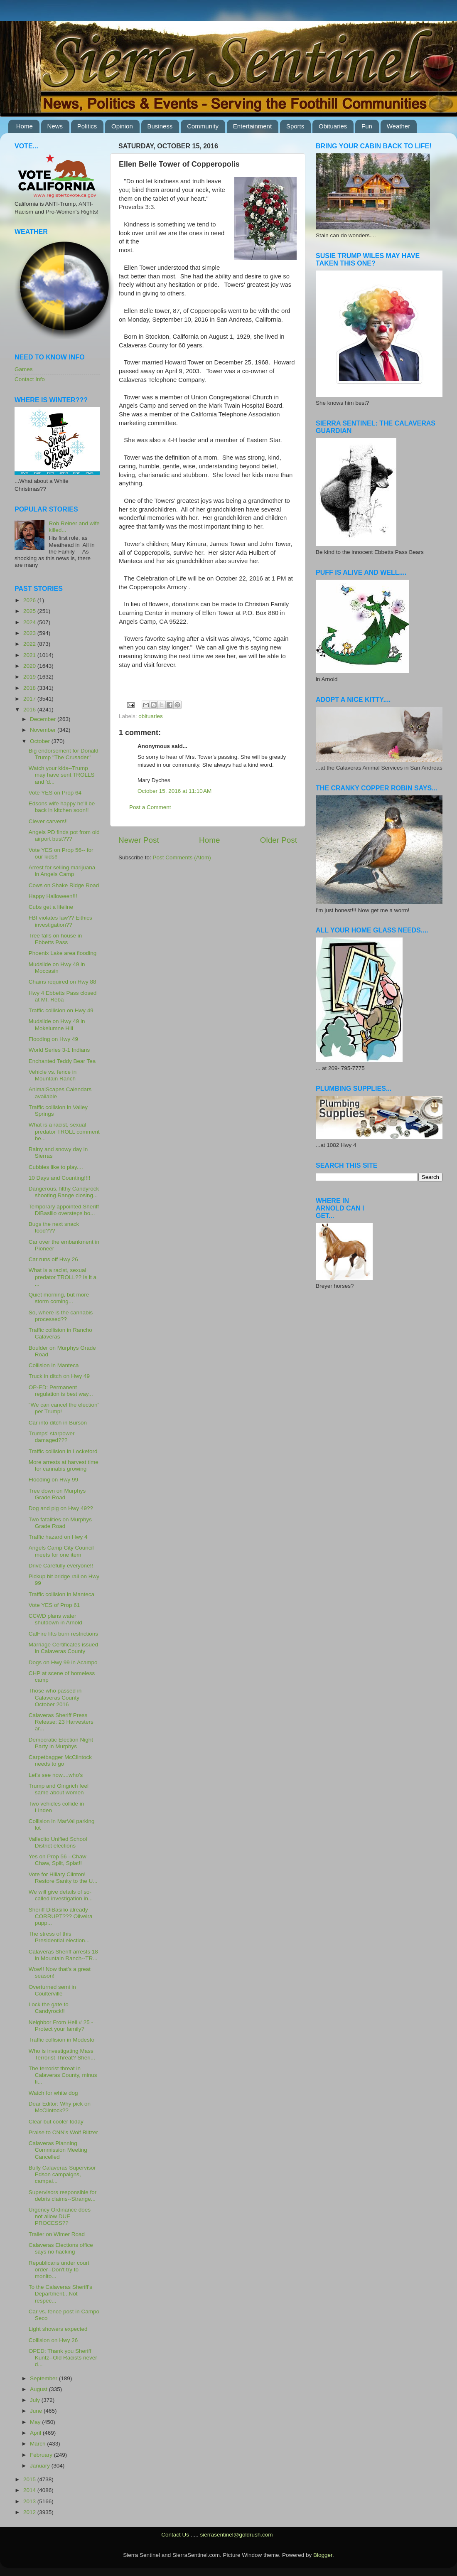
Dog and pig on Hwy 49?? (61, 1508)
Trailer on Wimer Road (57, 2234)
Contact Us (175, 2535)
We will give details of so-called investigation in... (61, 1895)
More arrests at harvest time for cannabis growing (63, 1465)
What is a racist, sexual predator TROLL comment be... (64, 1131)
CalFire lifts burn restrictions (63, 1634)
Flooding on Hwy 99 (53, 1479)
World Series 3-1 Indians (59, 1050)
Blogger (322, 2555)
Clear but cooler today (56, 2121)
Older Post (278, 840)
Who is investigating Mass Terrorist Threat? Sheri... (62, 2054)
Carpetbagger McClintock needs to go (60, 1760)
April (36, 2433)
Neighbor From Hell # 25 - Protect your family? (61, 2025)
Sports (295, 126)
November (43, 730)
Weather (398, 126)
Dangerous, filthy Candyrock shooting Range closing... (64, 1192)
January (41, 2466)
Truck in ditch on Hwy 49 (59, 1376)
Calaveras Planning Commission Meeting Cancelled (58, 2150)
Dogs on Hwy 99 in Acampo (63, 1662)
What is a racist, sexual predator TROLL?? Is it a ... (62, 1277)
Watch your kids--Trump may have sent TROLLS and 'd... (62, 775)
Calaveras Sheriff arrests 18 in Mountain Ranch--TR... (63, 1955)
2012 (30, 2512)
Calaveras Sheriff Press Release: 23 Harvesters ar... (61, 1722)
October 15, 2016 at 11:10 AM (174, 791)
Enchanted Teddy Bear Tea (62, 1061)
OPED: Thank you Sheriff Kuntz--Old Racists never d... (63, 2357)
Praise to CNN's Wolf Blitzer (63, 2132)
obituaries (150, 716)
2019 (30, 677)
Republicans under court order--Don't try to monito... (59, 2269)
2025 (30, 611)
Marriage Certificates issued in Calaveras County (63, 1647)
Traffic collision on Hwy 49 (61, 1010)
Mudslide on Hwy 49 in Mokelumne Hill (57, 1024)
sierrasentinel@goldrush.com (236, 2535)
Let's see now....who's (56, 1775)
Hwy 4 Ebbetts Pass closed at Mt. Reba (63, 996)
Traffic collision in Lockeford (63, 1451)
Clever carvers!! (48, 821)
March (38, 2444)
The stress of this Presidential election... (59, 1937)
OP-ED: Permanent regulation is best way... (61, 1390)
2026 (30, 600)
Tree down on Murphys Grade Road (57, 1494)
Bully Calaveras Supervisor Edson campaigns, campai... (62, 2174)
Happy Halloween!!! (53, 896)
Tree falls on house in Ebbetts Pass (55, 938)
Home (24, 126)
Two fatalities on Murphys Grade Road (60, 1522)
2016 (30, 709)
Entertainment (252, 126)
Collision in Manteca (54, 1365)
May (36, 2422)
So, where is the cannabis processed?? (61, 1315)
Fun (366, 126)
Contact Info (30, 379)
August (39, 2389)
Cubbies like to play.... (56, 1167)
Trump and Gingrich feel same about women (58, 1789)
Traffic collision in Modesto (61, 2040)
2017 (30, 699)
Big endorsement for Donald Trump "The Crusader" (63, 754)
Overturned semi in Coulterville (52, 1990)
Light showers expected (58, 2329)
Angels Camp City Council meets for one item (61, 1551)
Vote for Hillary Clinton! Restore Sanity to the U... (63, 1877)
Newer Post (138, 840)
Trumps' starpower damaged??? (52, 1436)
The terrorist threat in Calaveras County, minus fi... (63, 2075)
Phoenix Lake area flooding (63, 953)
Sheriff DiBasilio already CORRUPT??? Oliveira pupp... (61, 1916)
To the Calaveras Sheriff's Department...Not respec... (60, 2293)
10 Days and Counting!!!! (60, 1178)
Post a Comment (150, 807)
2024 (30, 622)
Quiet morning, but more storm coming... (59, 1298)
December (43, 719)
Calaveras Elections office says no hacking (61, 2248)
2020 (30, 666)
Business (160, 126)
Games (24, 369)
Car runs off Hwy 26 (53, 1259)
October (41, 741)
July (36, 2400)
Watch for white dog (53, 2093)
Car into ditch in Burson (58, 1423)
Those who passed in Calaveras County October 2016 (55, 1697)
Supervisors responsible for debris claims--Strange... (63, 2195)
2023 (30, 633)
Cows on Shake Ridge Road (64, 885)
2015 (30, 2479)
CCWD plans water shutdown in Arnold (55, 1619)
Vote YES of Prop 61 (54, 1605)
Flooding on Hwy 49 (53, 1039)
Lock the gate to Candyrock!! (49, 2007)
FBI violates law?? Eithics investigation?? (60, 921)
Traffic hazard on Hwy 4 (58, 1537)
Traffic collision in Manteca (61, 1594)
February (42, 2455)
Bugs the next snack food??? (54, 1227)
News (55, 126)
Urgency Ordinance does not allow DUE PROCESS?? (60, 2216)
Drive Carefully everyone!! (61, 1565)
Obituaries (333, 126)
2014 (30, 2490)
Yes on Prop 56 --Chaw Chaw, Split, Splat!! (57, 1859)
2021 (30, 655)
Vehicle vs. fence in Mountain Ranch (53, 1075)
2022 (30, 644)
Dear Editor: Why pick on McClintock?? (60, 2107)
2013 (30, 2501)
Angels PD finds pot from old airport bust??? (64, 835)
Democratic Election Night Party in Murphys (61, 1743)
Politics (87, 126)
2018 (30, 688)
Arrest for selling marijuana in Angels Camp (62, 870)
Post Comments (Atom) (182, 857)
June (37, 2411)
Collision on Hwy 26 (53, 2340)
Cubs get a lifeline (51, 907)
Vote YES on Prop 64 (55, 793)
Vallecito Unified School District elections (58, 1842)
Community (203, 126)
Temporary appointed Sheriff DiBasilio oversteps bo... (64, 1209)
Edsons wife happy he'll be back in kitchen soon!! (62, 806)
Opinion (122, 126)
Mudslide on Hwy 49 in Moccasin (57, 967)
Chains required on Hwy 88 (62, 982)
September (44, 2378)
